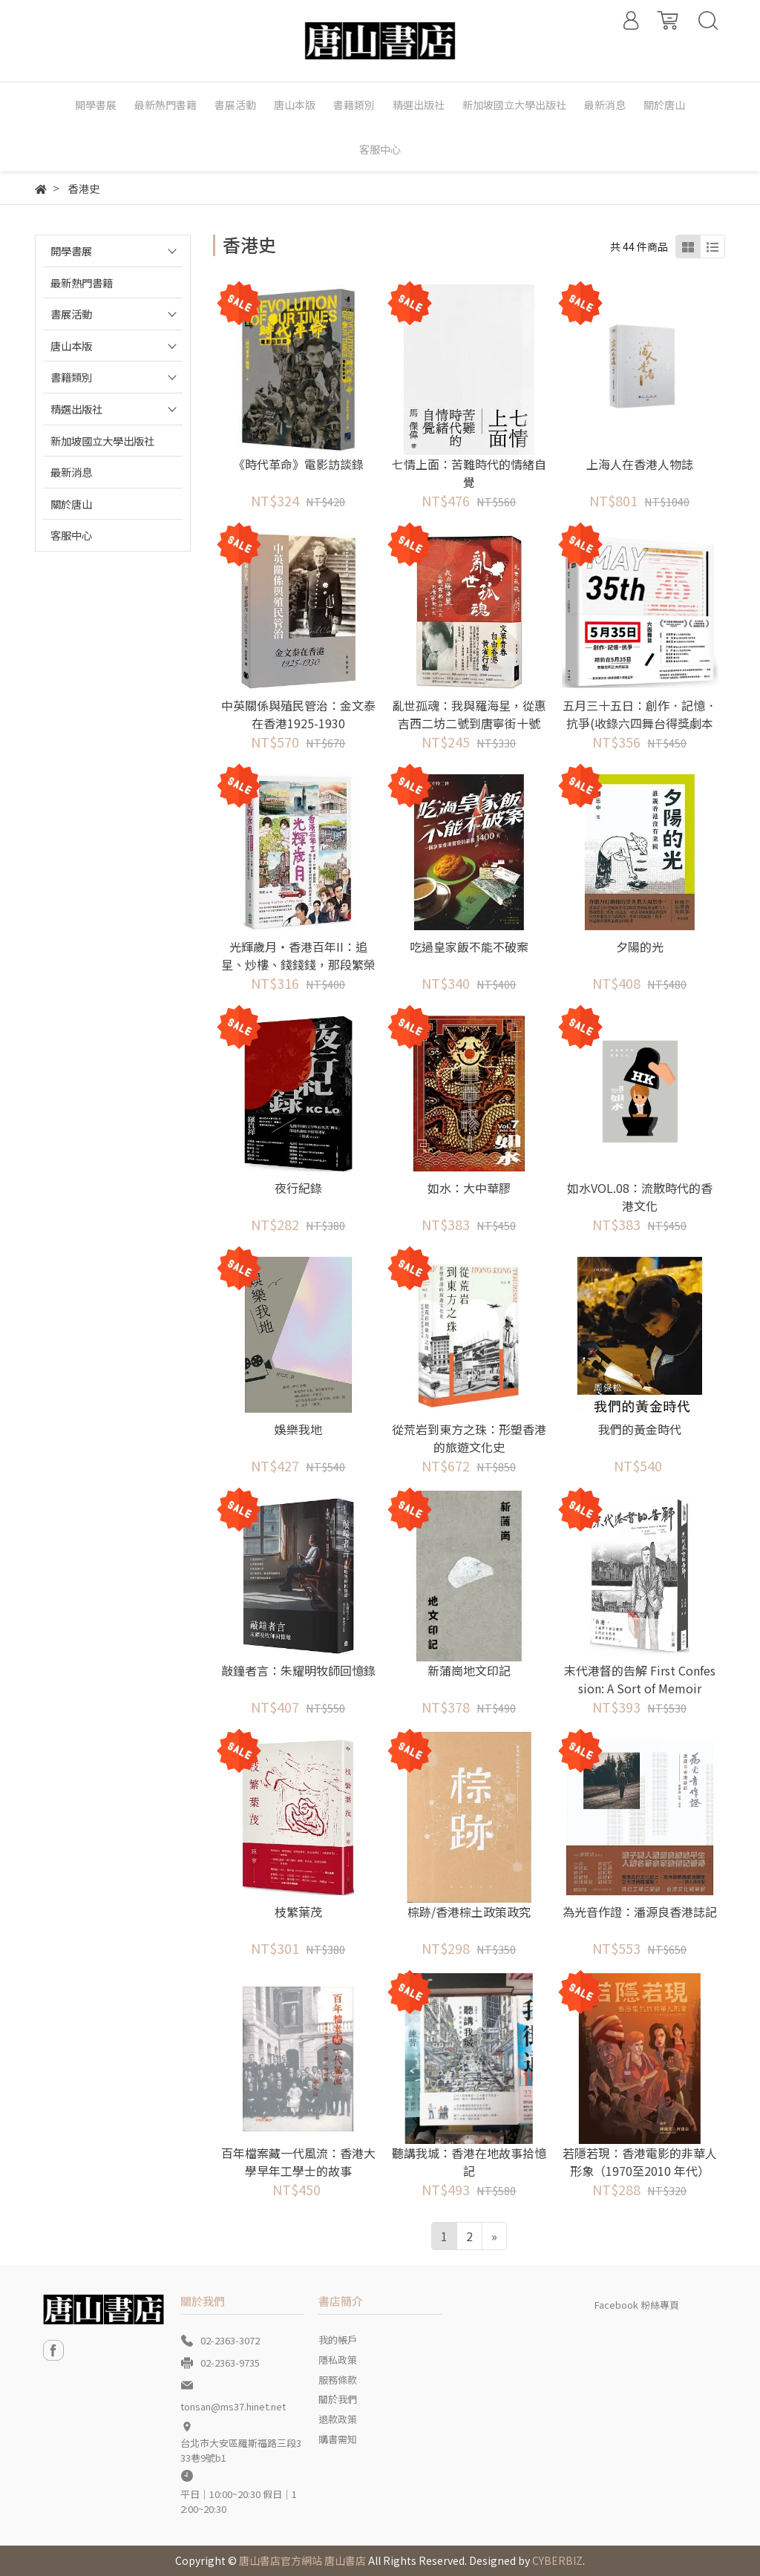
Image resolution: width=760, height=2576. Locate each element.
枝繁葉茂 (298, 1911)
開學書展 (71, 250)
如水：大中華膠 (469, 1188)
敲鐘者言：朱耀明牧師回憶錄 (298, 1670)
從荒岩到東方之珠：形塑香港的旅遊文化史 (469, 1438)
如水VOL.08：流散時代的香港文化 (639, 1197)
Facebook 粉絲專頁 (636, 2305)
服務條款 (337, 2380)
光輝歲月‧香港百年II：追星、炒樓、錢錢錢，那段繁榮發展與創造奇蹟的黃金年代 (298, 964)
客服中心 (71, 535)
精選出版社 (76, 408)
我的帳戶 (337, 2340)
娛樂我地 (298, 1429)
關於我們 (337, 2399)
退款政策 (337, 2419)
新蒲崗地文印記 (469, 1670)
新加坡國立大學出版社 (102, 440)
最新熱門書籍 (81, 282)
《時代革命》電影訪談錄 (298, 464)
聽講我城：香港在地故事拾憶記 (469, 2162)
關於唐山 (71, 503)
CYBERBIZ (557, 2560)
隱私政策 (337, 2360)
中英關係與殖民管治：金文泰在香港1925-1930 (298, 714)
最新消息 (71, 472)
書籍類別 (71, 377)
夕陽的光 (640, 946)
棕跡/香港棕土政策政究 (469, 1911)
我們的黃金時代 (639, 1429)
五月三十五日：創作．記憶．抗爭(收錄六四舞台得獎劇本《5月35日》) (640, 723)
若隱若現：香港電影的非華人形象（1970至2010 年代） (640, 2162)
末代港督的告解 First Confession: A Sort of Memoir (639, 1679)
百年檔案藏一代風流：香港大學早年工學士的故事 (298, 2162)
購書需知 (337, 2439)
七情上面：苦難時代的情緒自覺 (469, 473)
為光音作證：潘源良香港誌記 (640, 1911)
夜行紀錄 (298, 1188)
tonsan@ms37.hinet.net (233, 2406)
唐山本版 (71, 345)
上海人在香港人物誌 (639, 464)
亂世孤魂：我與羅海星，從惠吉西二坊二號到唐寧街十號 (469, 714)
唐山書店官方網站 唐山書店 (302, 2560)
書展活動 (71, 313)
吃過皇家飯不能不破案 (469, 946)
